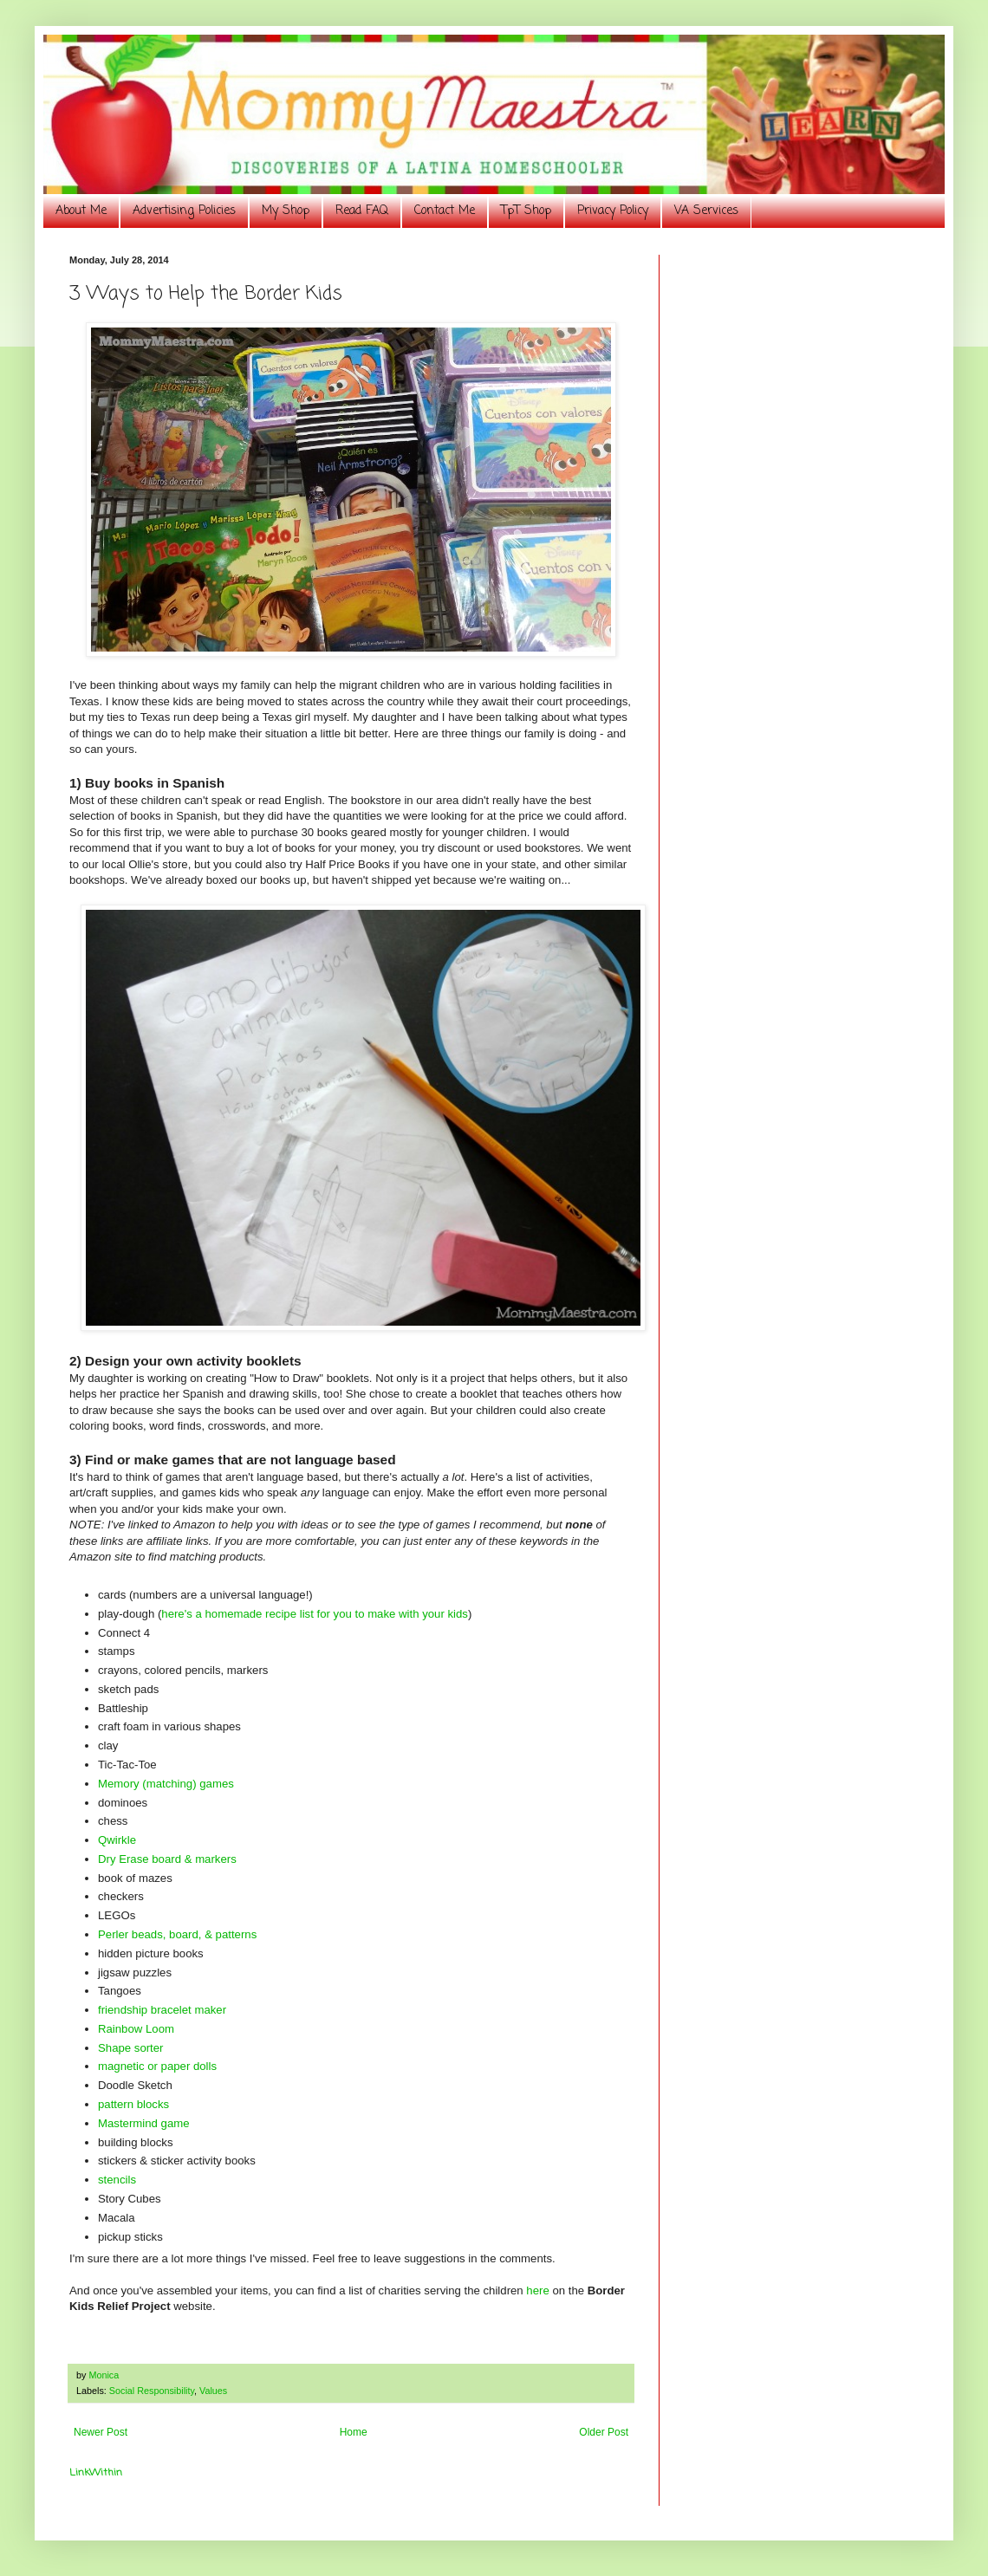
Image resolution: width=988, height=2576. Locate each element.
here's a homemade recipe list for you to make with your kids (314, 1613)
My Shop (285, 211)
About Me (81, 211)
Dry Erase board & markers (167, 1859)
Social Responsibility (151, 2390)
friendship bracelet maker (162, 2009)
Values (213, 2390)
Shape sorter (131, 2047)
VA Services (706, 211)
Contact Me (444, 211)
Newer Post (100, 2432)
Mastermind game (144, 2123)
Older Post (603, 2432)
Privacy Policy (612, 211)
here (537, 2290)
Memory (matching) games (166, 1783)
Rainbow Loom (136, 2028)
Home (353, 2432)
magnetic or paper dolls (157, 2066)
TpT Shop (526, 211)
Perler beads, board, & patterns (177, 1934)
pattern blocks (133, 2104)
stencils (117, 2179)
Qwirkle (117, 1839)
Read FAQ (361, 211)
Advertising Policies (184, 211)
